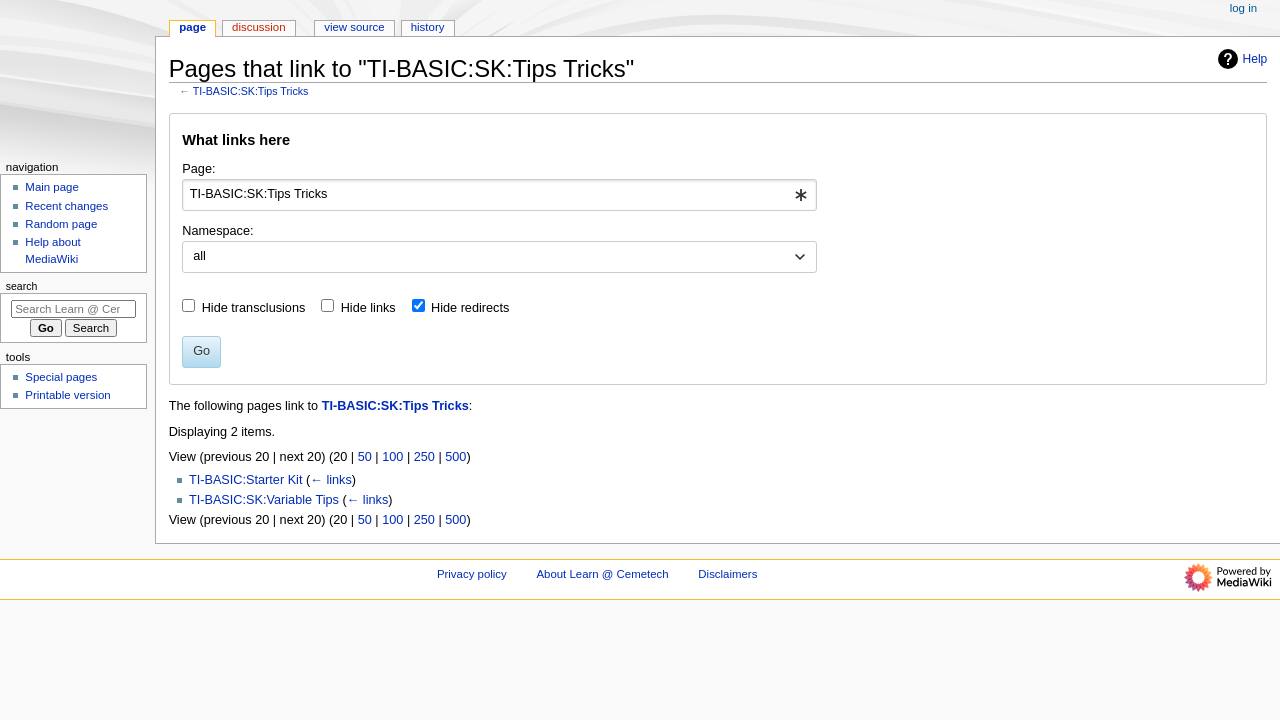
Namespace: (217, 231)
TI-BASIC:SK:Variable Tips (264, 500)
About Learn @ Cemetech (602, 574)
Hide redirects (470, 308)
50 (365, 457)
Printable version (67, 395)
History (428, 27)
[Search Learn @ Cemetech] (73, 309)
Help (1240, 59)
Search (22, 286)
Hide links (368, 308)
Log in (1243, 8)
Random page (61, 224)
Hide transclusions (254, 308)
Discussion (258, 27)
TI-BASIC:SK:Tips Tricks (251, 91)
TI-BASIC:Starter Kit (246, 480)
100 (392, 457)
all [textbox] (199, 256)
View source (354, 27)
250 (424, 457)
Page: (198, 169)
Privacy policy (472, 574)
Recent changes (66, 206)
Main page (52, 187)
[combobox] (499, 195)
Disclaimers (727, 574)
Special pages (61, 377)
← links (331, 480)
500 (455, 457)
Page (192, 27)
